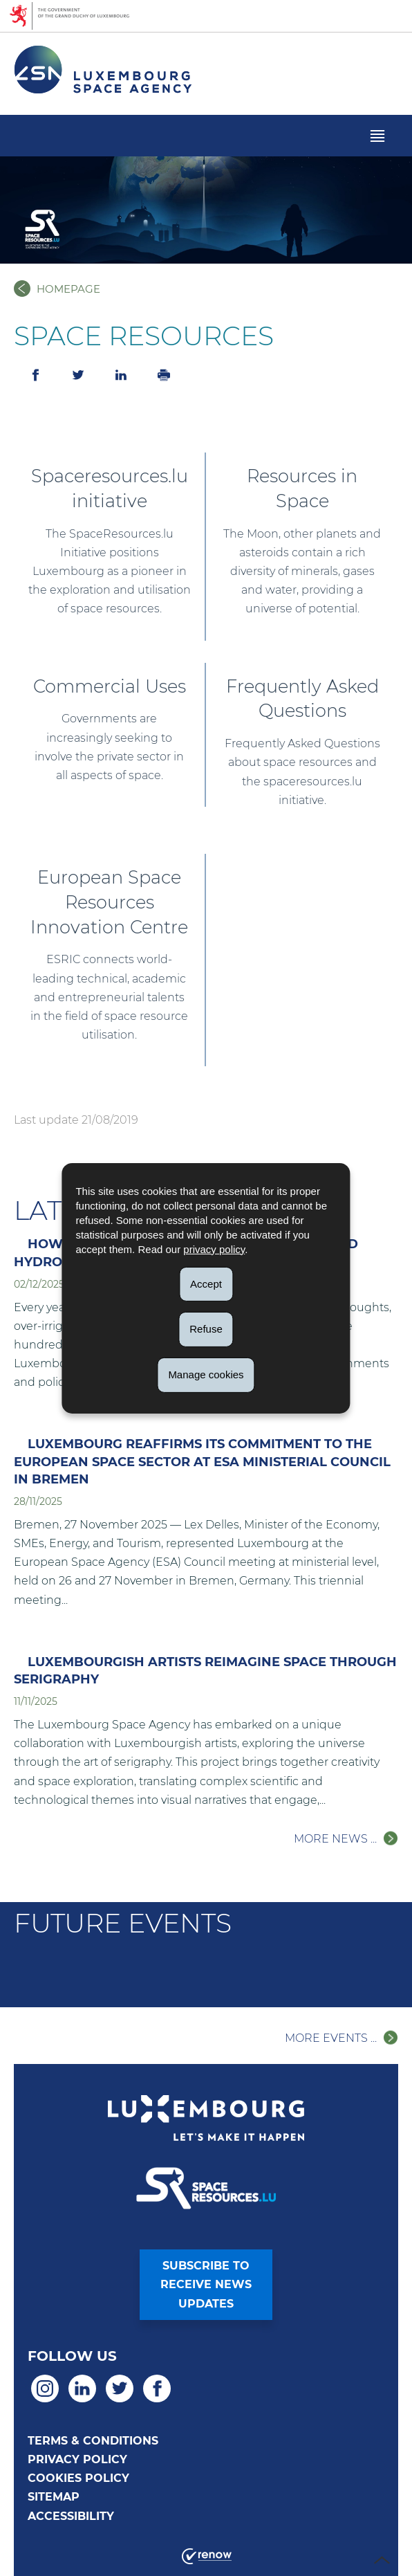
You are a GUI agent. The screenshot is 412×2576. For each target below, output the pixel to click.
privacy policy (214, 1248)
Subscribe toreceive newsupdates (206, 2284)
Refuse (206, 1329)
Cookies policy (78, 2478)
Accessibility (71, 2516)
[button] (377, 135)
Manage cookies (205, 1374)
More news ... (335, 1838)
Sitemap (53, 2496)
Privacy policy (77, 2459)
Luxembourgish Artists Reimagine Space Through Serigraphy (205, 1670)
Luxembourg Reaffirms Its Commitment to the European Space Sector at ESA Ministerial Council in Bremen (202, 1461)
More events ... (331, 2038)
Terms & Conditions (93, 2440)
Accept (206, 1283)
